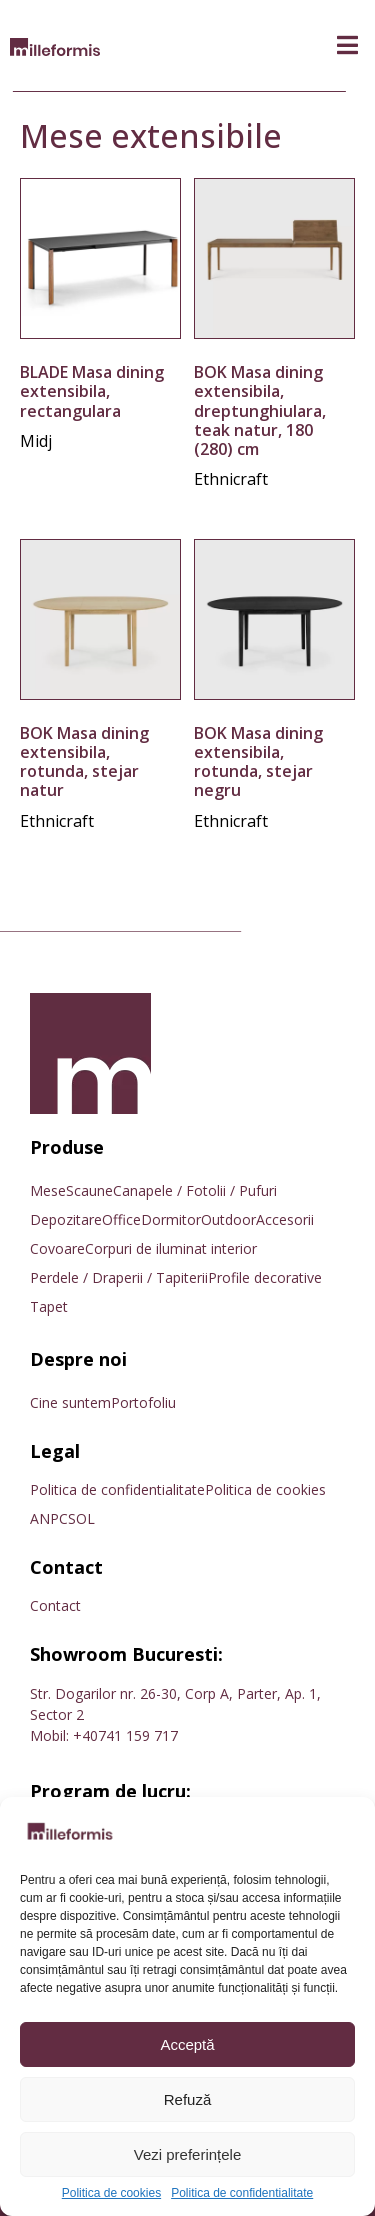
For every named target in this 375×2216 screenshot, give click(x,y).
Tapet (49, 1306)
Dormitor (171, 1219)
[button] (347, 45)
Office (121, 1219)
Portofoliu (143, 1402)
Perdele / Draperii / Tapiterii (119, 1277)
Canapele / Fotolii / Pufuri (195, 1190)
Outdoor (228, 1219)
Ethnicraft (231, 479)
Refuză (188, 2099)
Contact (55, 1605)
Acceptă (187, 2044)
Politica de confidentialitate (242, 2193)
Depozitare (66, 1219)
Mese (48, 1190)
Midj (36, 441)
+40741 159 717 (125, 1735)
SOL (81, 1518)
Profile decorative (265, 1277)
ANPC (49, 1518)
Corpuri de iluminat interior (171, 1248)
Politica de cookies (111, 2193)
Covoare (57, 1248)
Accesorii (285, 1219)
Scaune (89, 1190)
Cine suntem (70, 1402)
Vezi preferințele (188, 2154)
